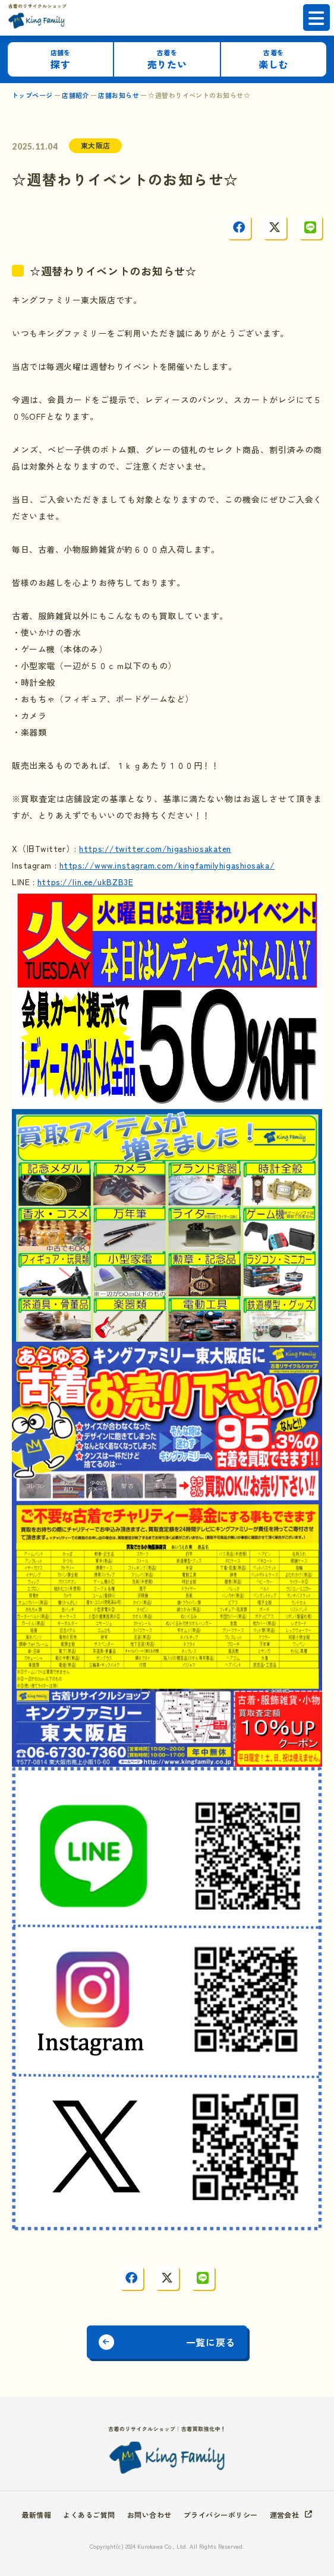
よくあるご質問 (89, 2515)
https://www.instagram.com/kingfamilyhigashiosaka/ (167, 865)
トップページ (32, 95)
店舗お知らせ (118, 95)
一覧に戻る (210, 2342)
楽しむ (273, 59)
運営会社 (285, 2515)
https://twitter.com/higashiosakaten (155, 848)
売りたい (167, 59)
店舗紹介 (75, 95)
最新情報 (37, 2515)
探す (60, 59)
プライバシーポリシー (221, 2515)
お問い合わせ (149, 2515)
